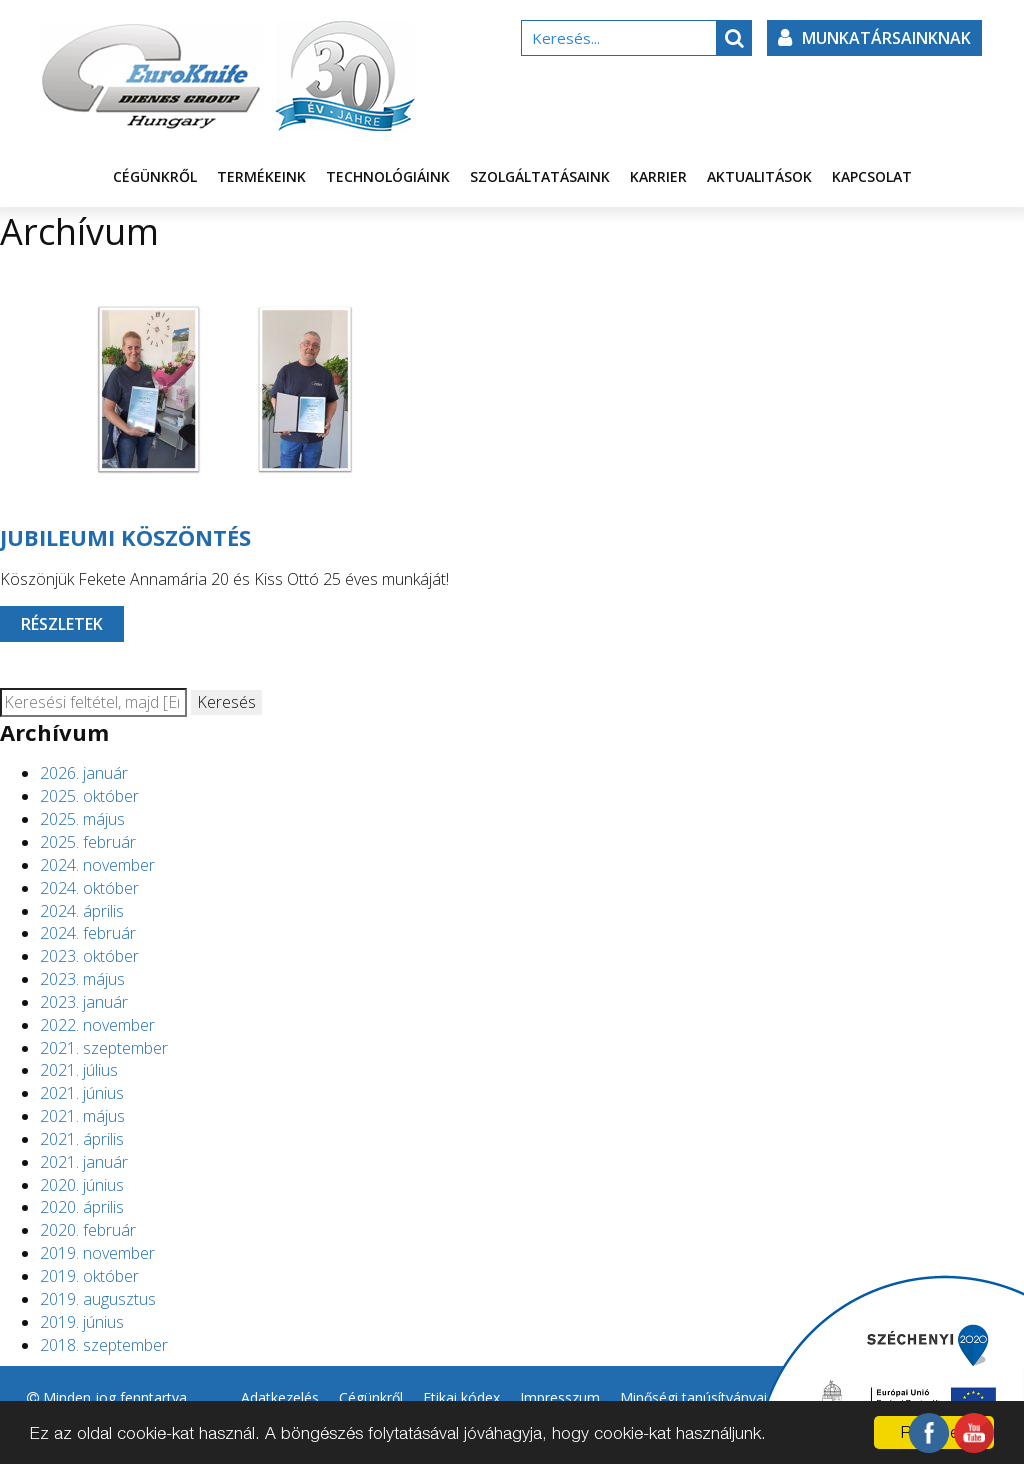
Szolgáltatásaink (540, 176)
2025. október (89, 796)
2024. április (82, 911)
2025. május (82, 819)
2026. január (84, 773)
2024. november (97, 865)
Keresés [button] (226, 702)
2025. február (88, 842)
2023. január (84, 1002)
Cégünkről (155, 176)
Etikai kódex (461, 1397)
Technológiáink (388, 176)
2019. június (82, 1322)
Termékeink (261, 176)
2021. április (82, 1139)
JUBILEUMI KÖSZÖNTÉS (125, 537)
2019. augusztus (98, 1299)
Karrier (658, 176)
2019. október (89, 1276)
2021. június (82, 1093)
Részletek (62, 624)
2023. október (89, 956)
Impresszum (560, 1397)
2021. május (82, 1116)
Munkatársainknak (874, 38)
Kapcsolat (872, 176)
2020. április (82, 1207)
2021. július (79, 1070)
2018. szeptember (104, 1345)
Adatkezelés (280, 1397)
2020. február (88, 1230)
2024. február (88, 933)
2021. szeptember (104, 1048)
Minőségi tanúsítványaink (701, 1397)
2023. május (82, 979)
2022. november (97, 1025)
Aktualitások (759, 176)
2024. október (89, 888)
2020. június (82, 1185)
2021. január (84, 1162)
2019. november (97, 1253)
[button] (734, 38)
